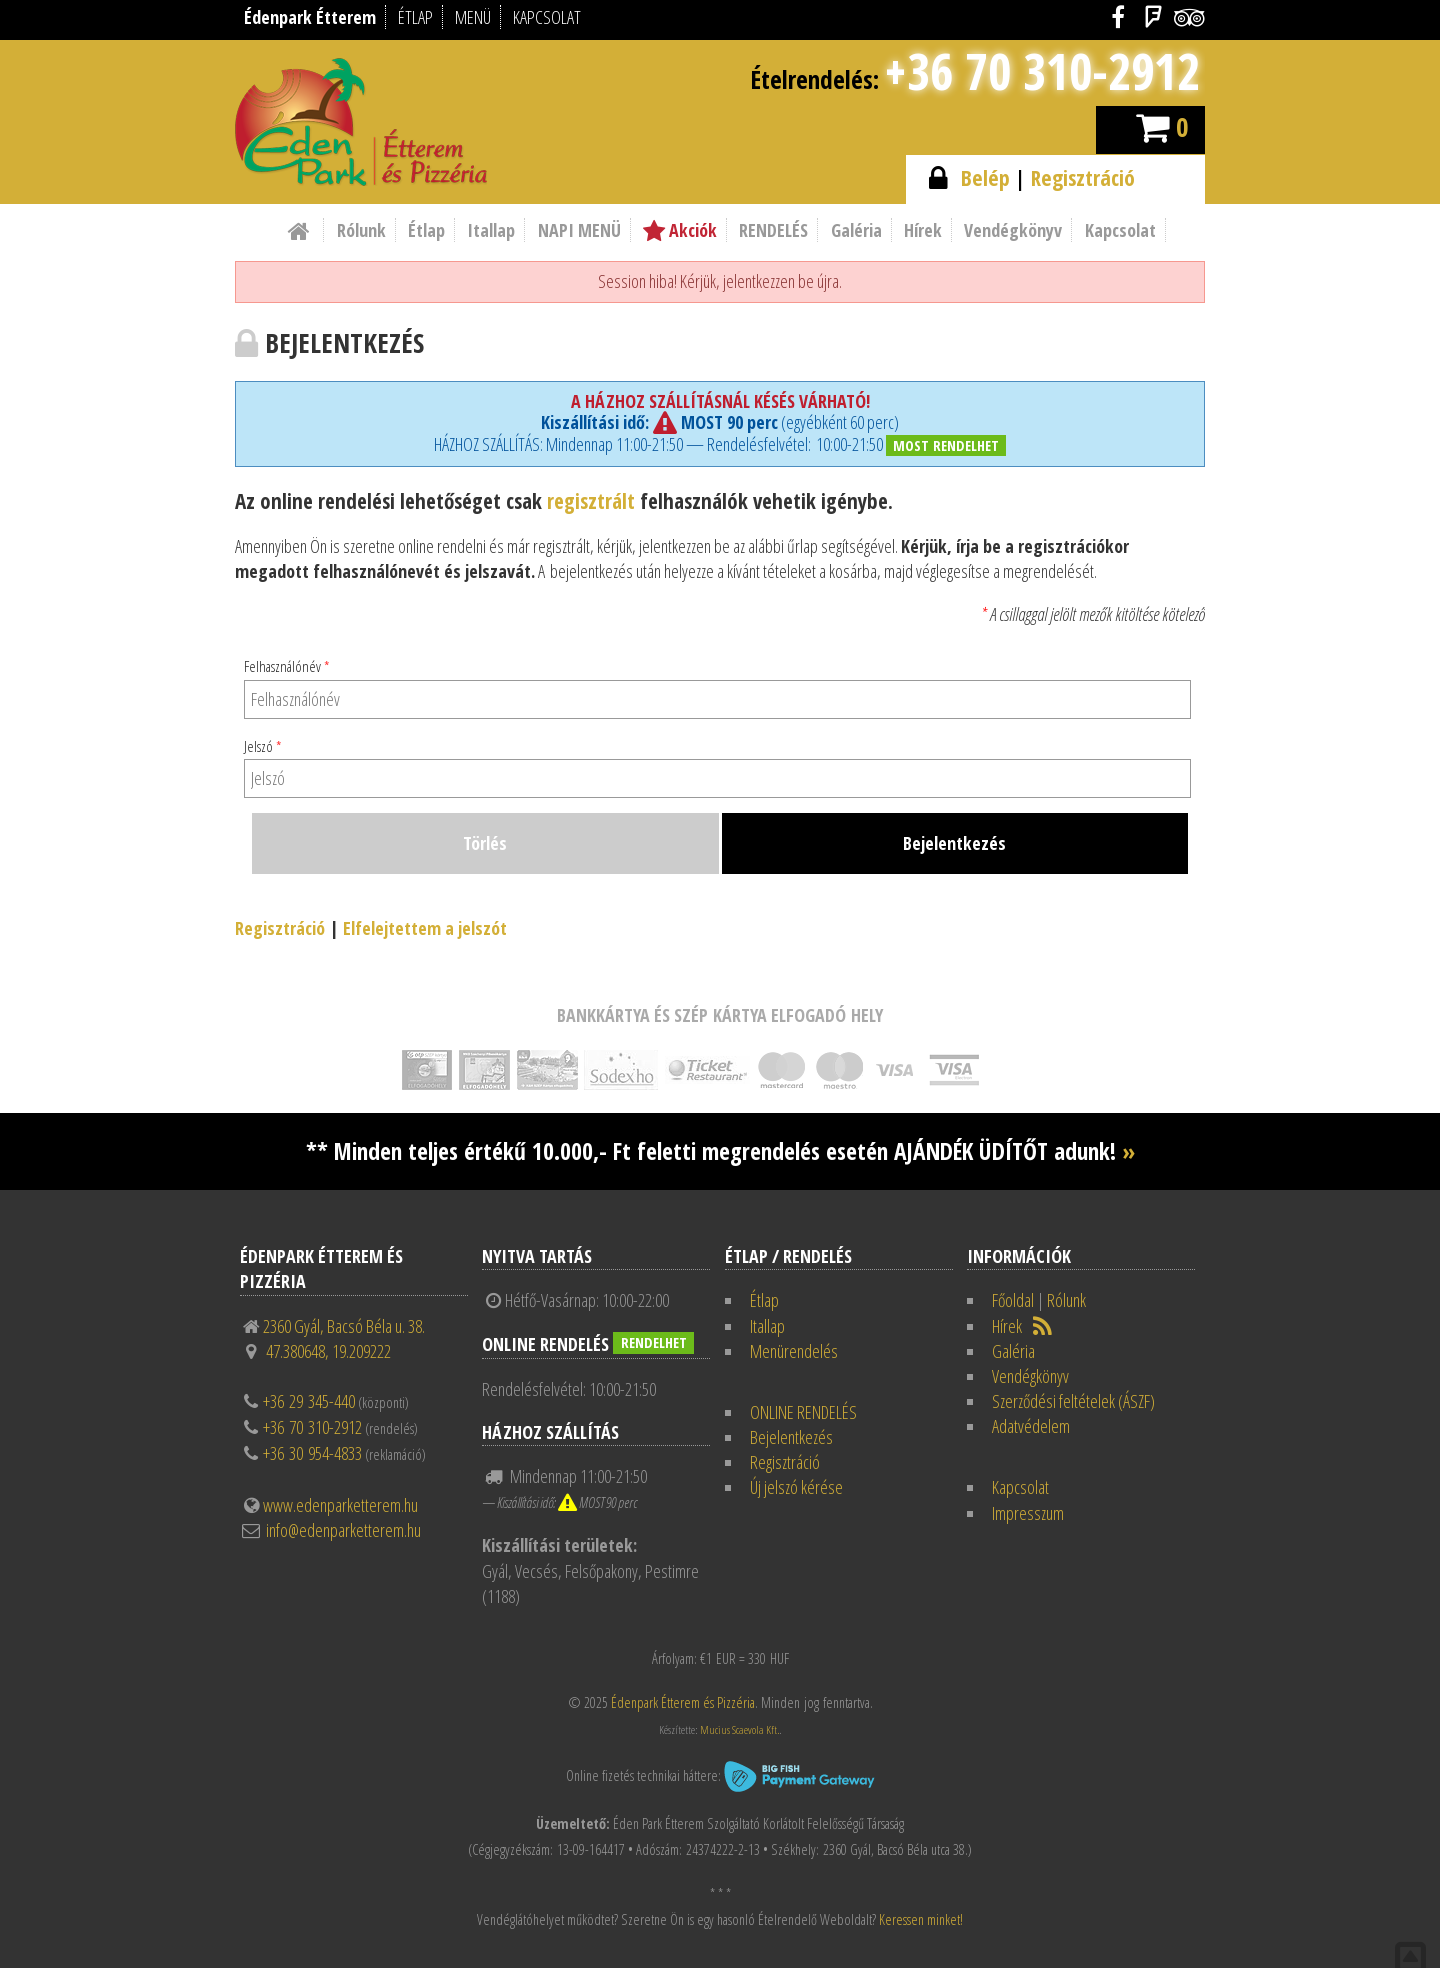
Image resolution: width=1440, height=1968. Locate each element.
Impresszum (1028, 1513)
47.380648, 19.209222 (328, 1351)
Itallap (491, 230)
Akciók (680, 230)
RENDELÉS (773, 230)
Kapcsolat (1120, 230)
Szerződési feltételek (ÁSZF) (1073, 1401)
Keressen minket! (921, 1919)
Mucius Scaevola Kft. (739, 1729)
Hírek (923, 230)
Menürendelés (794, 1351)
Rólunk (361, 230)
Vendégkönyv (1013, 230)
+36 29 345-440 (309, 1401)
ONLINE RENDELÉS (803, 1412)
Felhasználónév (287, 666)
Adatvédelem (1031, 1426)
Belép (985, 177)
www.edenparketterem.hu (340, 1505)
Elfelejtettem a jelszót (425, 928)
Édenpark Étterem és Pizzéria (683, 1702)
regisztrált (591, 500)
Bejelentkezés (791, 1437)
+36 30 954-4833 (312, 1453)
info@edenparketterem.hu (343, 1530)
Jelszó (263, 746)
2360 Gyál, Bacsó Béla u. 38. (344, 1326)
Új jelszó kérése (796, 1487)
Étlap (426, 230)
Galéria (856, 230)
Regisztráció (1083, 177)
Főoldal (1013, 1300)
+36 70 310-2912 (1042, 70)
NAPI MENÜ (579, 230)
